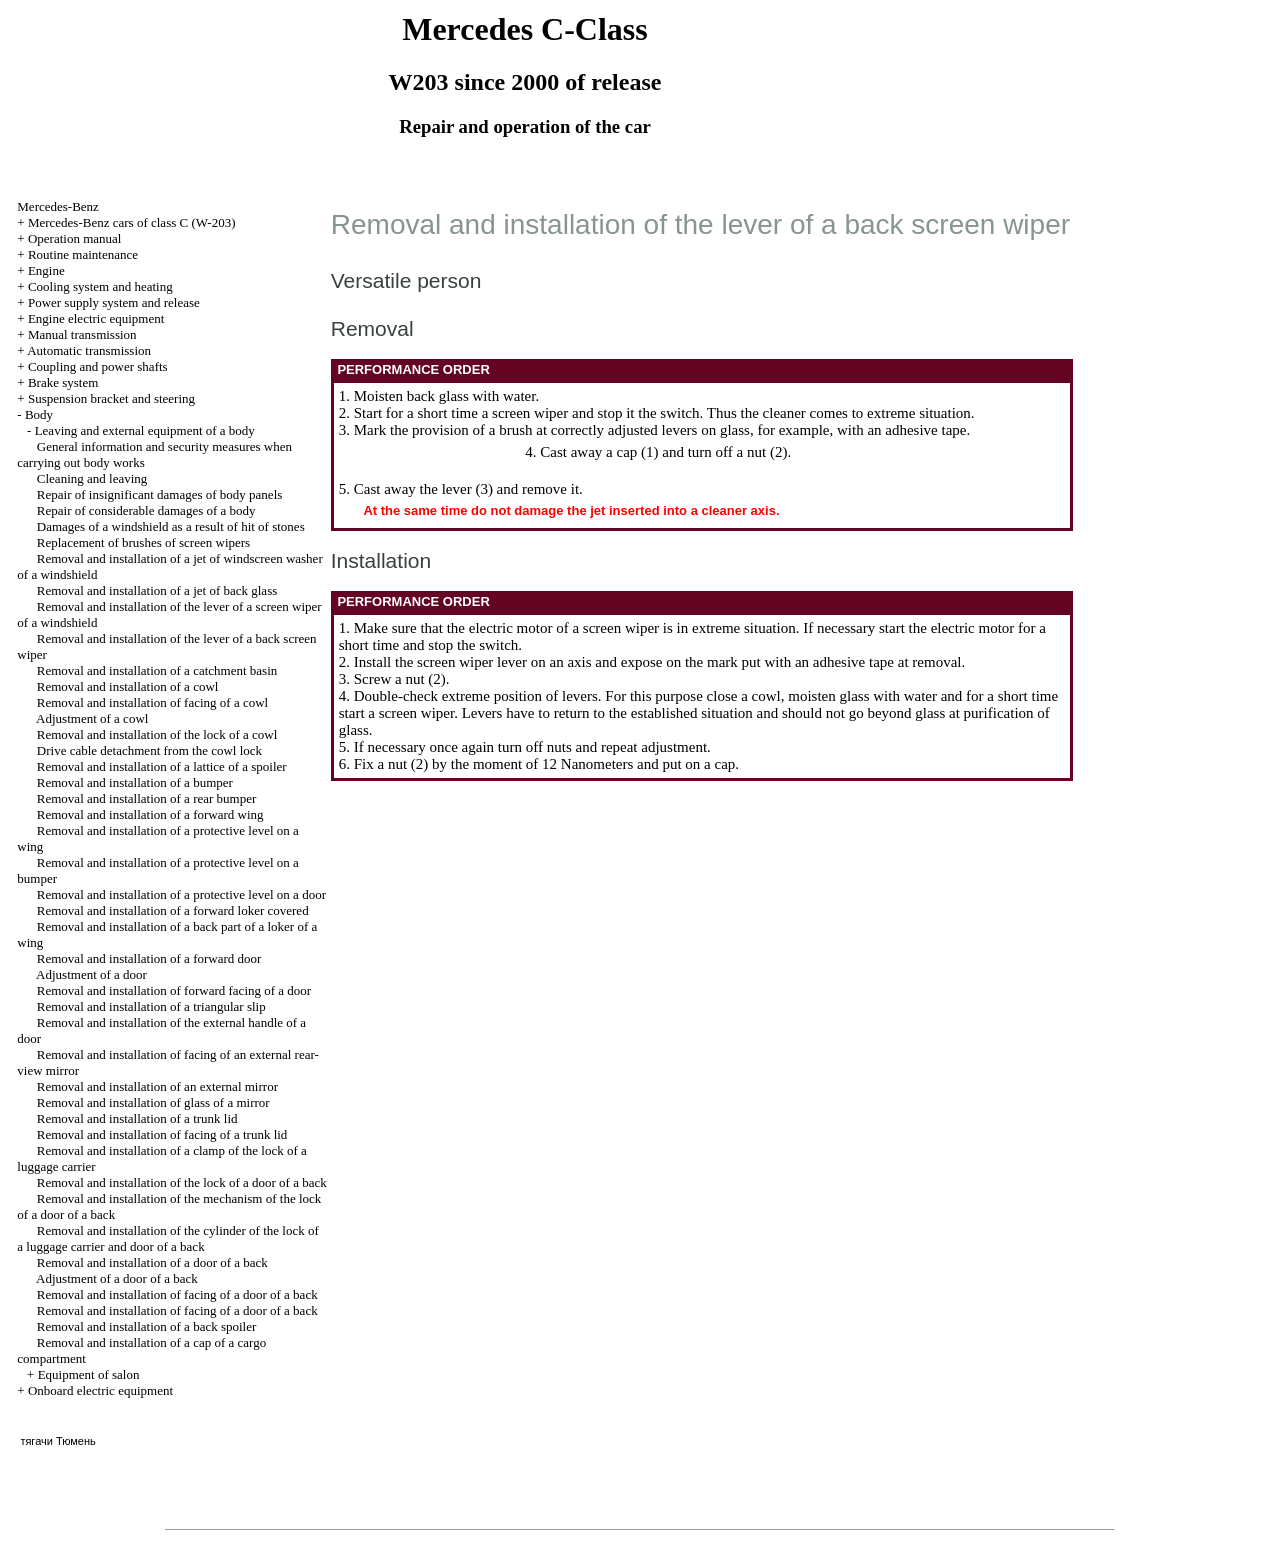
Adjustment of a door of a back (117, 1278)
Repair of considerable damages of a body (146, 510)
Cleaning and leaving (92, 478)
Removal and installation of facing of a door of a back (177, 1294)
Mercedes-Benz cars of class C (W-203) (132, 222)
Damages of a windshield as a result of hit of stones (171, 526)
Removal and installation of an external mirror (157, 1086)
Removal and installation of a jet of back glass (157, 590)
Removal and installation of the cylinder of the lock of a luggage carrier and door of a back (167, 1238)
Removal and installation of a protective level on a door (181, 894)
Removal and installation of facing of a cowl (152, 702)
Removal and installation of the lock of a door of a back (182, 1182)
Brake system (63, 382)
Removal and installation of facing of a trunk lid (162, 1134)
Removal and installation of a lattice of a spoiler (162, 766)
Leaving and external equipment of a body (145, 430)
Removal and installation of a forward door (149, 958)
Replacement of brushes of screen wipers (143, 542)
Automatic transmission (89, 350)
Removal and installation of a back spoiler (147, 1326)
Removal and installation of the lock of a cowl (157, 734)
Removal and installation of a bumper (135, 782)
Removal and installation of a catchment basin (157, 670)
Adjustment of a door (91, 974)
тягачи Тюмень (57, 1441)
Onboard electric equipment (100, 1390)
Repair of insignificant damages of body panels (160, 494)
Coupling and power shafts (98, 366)
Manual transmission (82, 334)
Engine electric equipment (96, 318)
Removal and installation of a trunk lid (137, 1118)
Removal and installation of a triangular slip (151, 1006)
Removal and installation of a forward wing (150, 814)
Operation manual (75, 238)
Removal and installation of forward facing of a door (174, 990)
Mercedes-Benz (58, 206)
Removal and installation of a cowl (128, 686)
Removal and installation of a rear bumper (146, 798)
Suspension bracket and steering (111, 398)
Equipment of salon (89, 1374)
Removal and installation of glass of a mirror (153, 1102)
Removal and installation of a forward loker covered (173, 910)
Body (39, 414)
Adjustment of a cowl (92, 718)
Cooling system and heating (100, 286)
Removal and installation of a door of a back (152, 1262)
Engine (46, 270)
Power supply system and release (114, 302)
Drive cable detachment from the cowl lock (149, 750)
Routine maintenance (83, 254)
